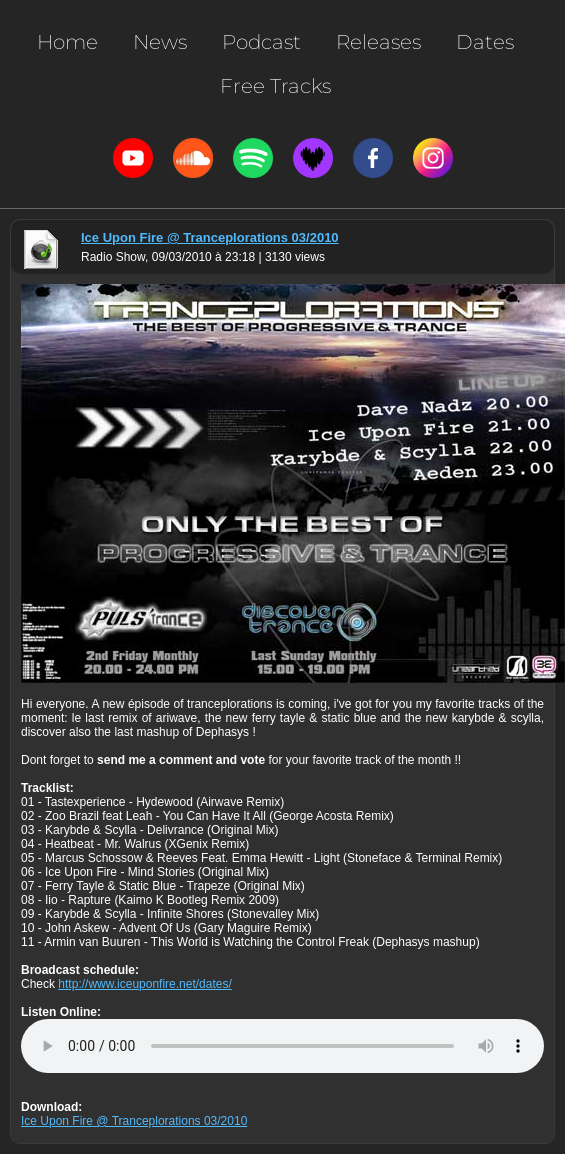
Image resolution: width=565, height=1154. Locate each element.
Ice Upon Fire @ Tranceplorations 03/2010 (210, 237)
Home (67, 42)
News (160, 42)
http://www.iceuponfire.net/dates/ (144, 984)
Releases (378, 42)
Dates (485, 42)
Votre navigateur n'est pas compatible (282, 1046)
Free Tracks (275, 86)
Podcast (261, 42)
